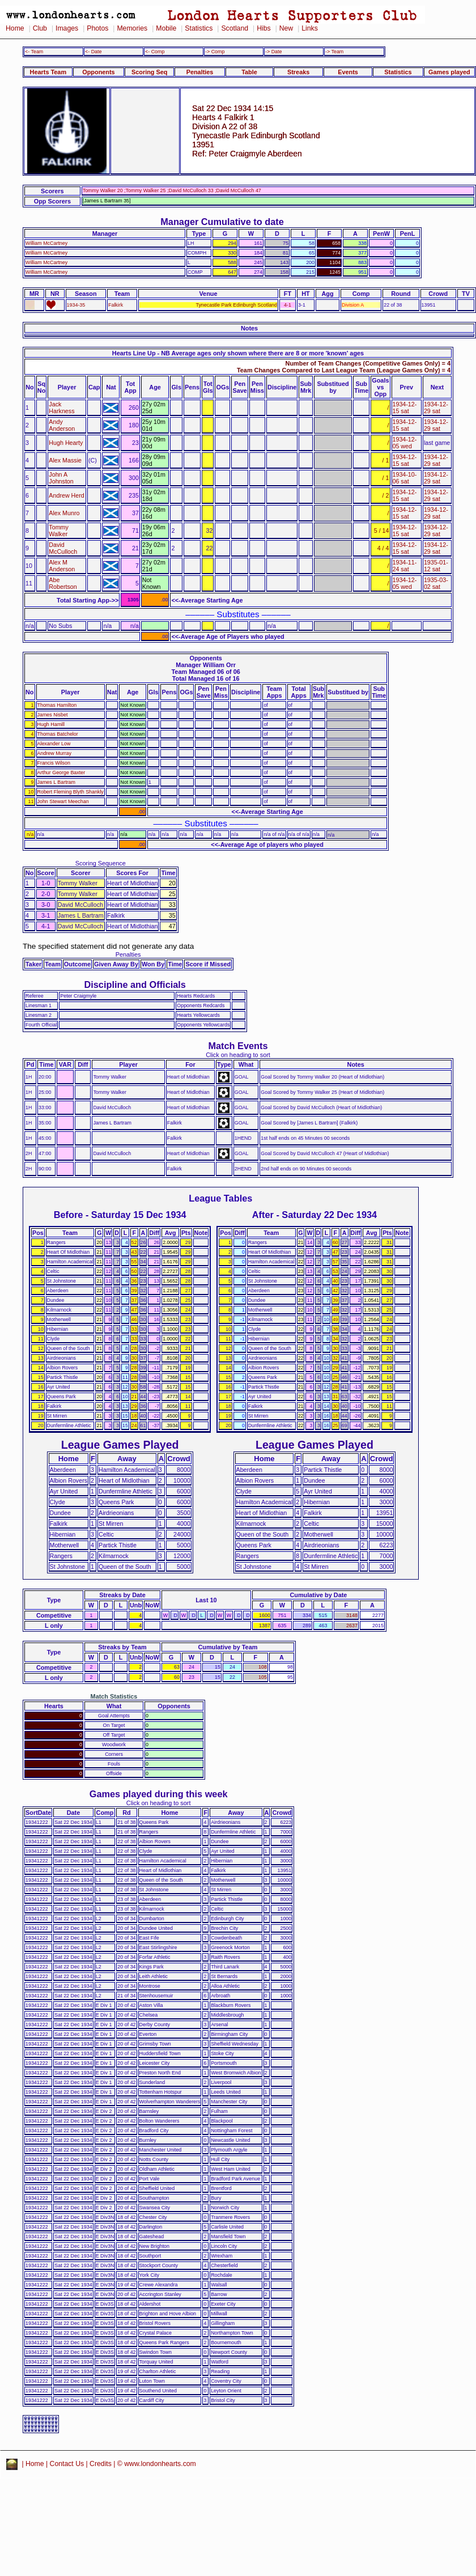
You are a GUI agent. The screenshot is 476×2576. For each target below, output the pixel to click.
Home (15, 28)
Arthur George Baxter (61, 772)
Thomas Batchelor (57, 734)
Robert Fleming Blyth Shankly (70, 792)
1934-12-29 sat (436, 407)
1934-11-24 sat (405, 565)
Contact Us (67, 2464)
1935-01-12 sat (436, 565)
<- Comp (154, 51)
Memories (132, 28)
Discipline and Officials (135, 984)
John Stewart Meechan (63, 801)
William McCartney (46, 243)
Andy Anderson (62, 425)
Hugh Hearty (66, 442)
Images (67, 28)
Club (40, 28)
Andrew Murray (54, 753)
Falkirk (115, 305)
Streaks (298, 72)
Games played (449, 72)
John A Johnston (61, 478)
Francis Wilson (53, 763)
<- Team (34, 51)
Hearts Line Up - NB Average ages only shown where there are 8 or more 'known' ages (238, 353)
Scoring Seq (149, 72)
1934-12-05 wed (405, 442)
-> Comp (214, 51)
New (286, 28)
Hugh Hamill (51, 724)
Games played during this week (159, 1794)
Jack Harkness (61, 407)
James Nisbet (52, 715)
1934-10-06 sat (405, 478)
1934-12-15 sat (405, 407)
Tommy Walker (58, 530)
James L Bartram (56, 782)
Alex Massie (65, 460)
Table (249, 72)
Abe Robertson (62, 583)
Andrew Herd (66, 495)
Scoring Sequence (100, 863)
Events (348, 72)
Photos (97, 28)
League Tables (220, 1198)
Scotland (234, 28)
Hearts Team (48, 72)
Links (309, 28)
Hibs (263, 28)
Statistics (198, 28)
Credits (101, 2464)
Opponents (98, 72)
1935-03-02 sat (436, 583)
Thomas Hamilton (57, 705)
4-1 (287, 305)
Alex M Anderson (62, 565)
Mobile (166, 28)
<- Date (93, 51)
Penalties (200, 72)
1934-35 (76, 305)
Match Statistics (114, 1696)
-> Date (273, 51)
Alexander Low (54, 743)
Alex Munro (64, 513)
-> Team (334, 51)
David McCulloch (63, 548)
